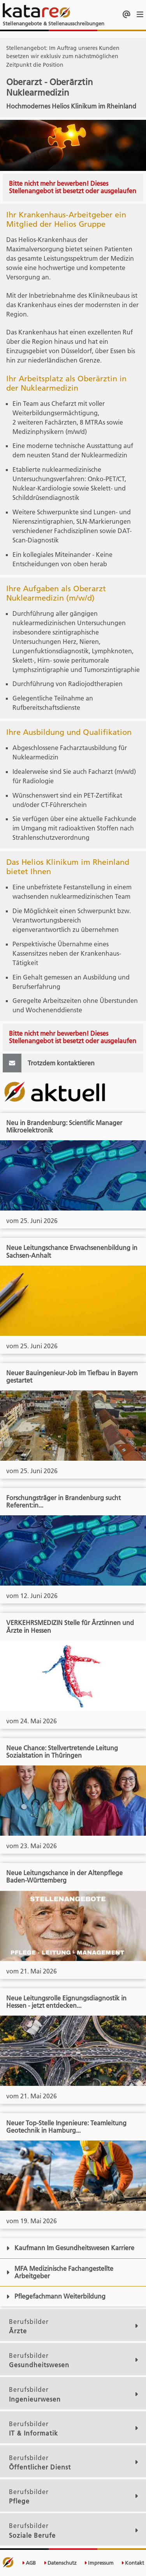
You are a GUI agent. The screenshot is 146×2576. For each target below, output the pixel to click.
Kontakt (132, 2563)
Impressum (99, 2563)
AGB (29, 2563)
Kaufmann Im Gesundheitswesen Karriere (70, 2248)
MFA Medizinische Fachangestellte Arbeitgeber (59, 2272)
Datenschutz (60, 2563)
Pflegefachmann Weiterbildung (56, 2296)
